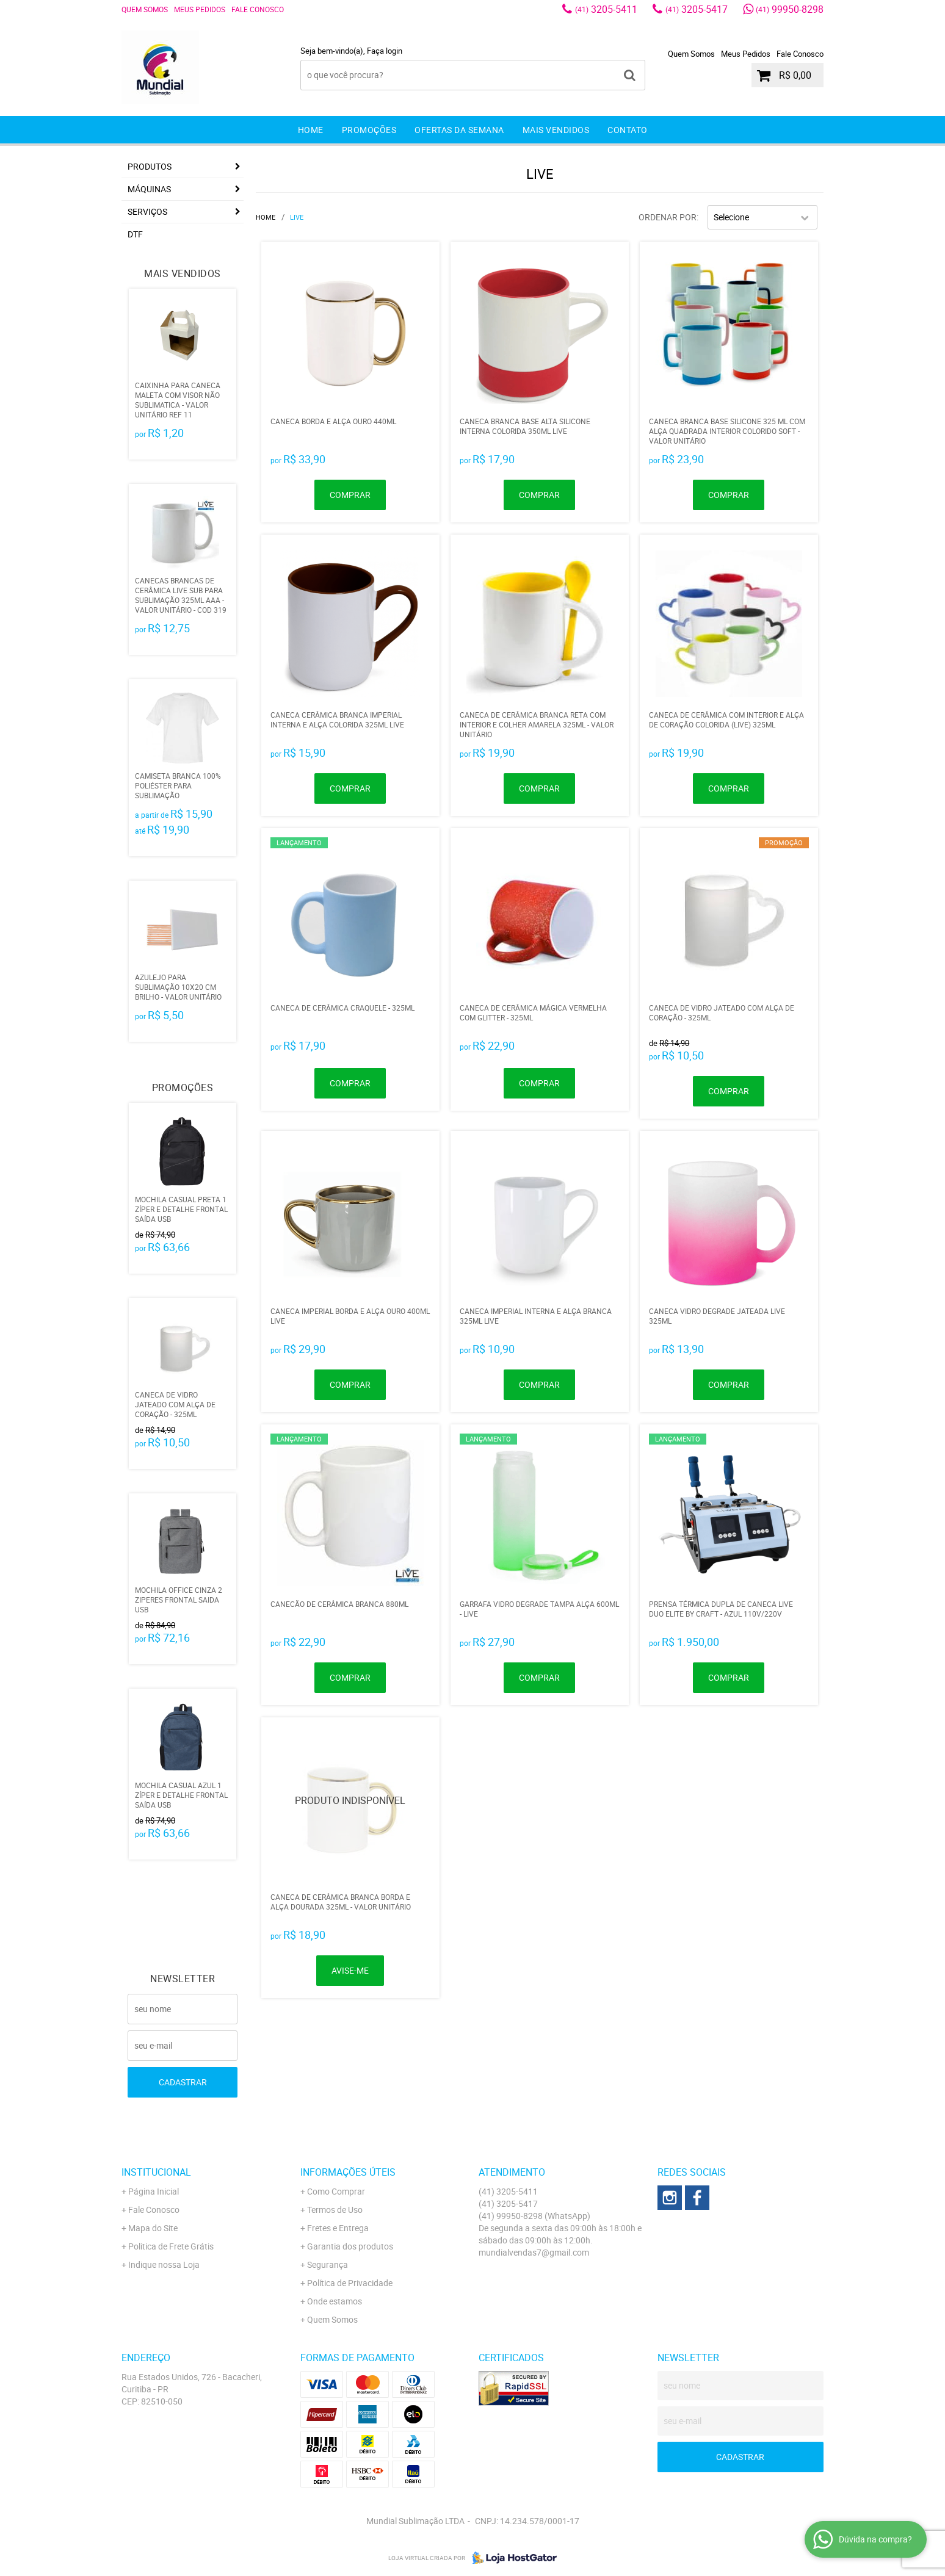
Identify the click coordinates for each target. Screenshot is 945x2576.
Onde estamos (334, 2301)
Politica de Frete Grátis (171, 2246)
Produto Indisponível (350, 1806)
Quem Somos (144, 9)
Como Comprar (336, 2191)
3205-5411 (606, 9)
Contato (627, 129)
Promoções (369, 129)
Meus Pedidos (199, 9)
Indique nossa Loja (164, 2264)
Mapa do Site (153, 2228)
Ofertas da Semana (459, 129)
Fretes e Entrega (338, 2228)
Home (311, 129)
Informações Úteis (348, 2172)
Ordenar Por (668, 217)
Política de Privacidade (350, 2283)
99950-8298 (790, 9)
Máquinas (149, 189)
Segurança (327, 2264)
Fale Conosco (257, 9)
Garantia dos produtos (350, 2246)
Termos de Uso (335, 2209)
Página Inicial (153, 2191)
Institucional (156, 2172)
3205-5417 (696, 9)
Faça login (384, 50)
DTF (135, 234)
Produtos (150, 166)
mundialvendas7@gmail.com (534, 2252)
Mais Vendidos (556, 129)
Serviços (147, 211)
